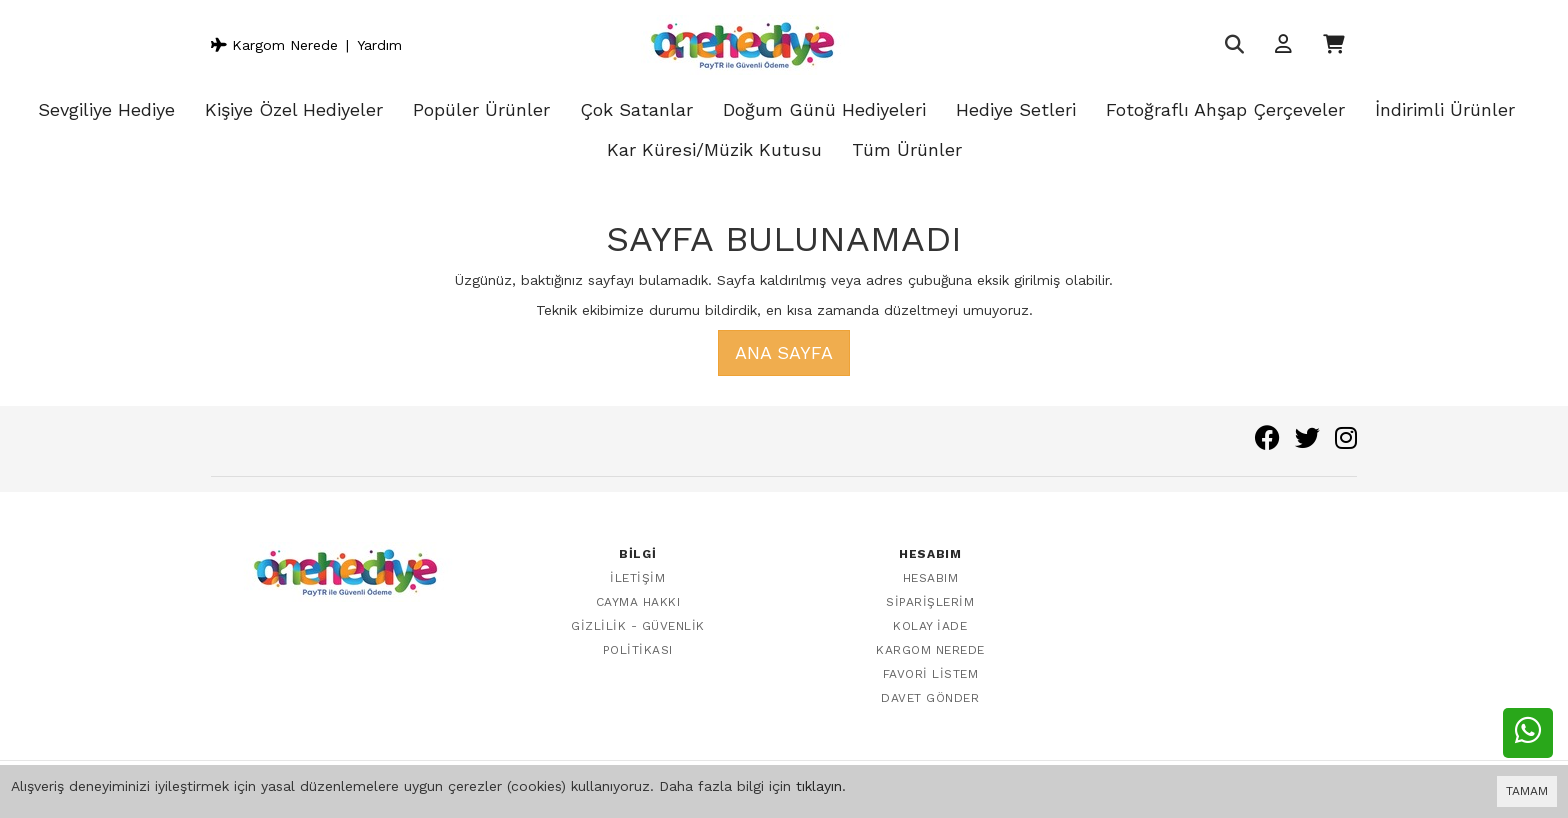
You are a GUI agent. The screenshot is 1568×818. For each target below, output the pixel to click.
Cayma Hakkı (638, 602)
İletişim (637, 578)
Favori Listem (931, 674)
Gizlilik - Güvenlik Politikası (638, 638)
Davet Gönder (930, 698)
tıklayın (819, 786)
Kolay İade (930, 626)
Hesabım (931, 578)
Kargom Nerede (274, 45)
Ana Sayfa (784, 352)
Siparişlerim (930, 602)
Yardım (379, 45)
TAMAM (1527, 791)
